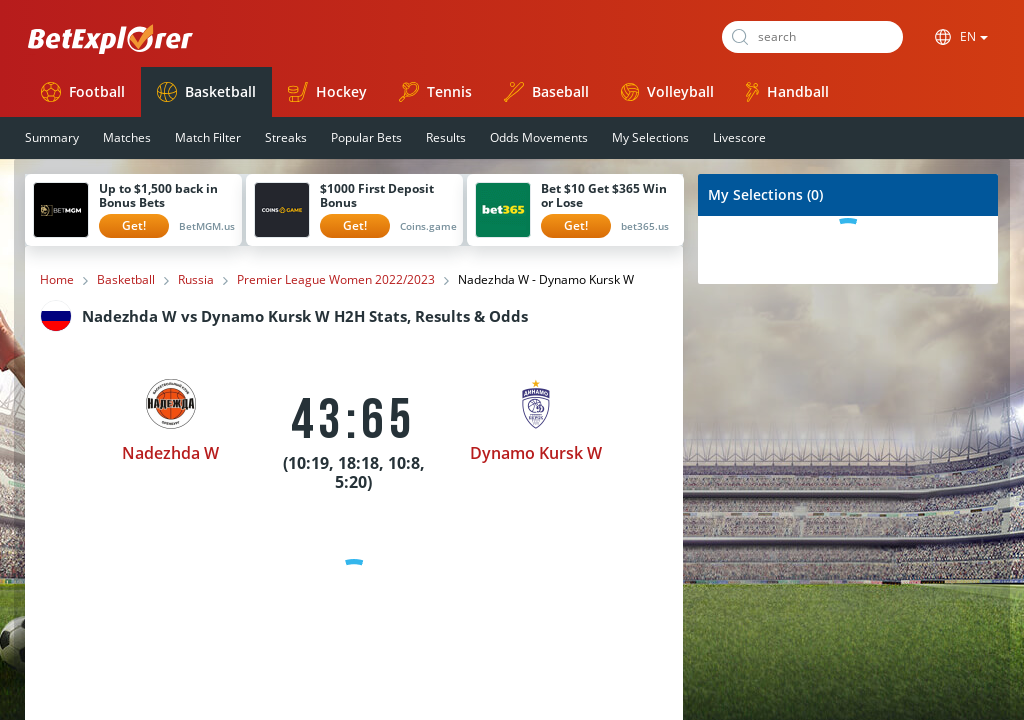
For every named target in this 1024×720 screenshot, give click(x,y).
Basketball (206, 92)
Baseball (546, 92)
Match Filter (208, 137)
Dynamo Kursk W (536, 453)
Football (83, 92)
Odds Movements (539, 137)
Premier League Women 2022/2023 (336, 280)
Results (446, 137)
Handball (787, 92)
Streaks (286, 137)
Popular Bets (366, 137)
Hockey (327, 92)
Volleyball (667, 91)
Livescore (739, 137)
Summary (52, 137)
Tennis (435, 92)
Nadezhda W (170, 453)
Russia (196, 280)
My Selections (650, 137)
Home (57, 280)
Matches (127, 137)
